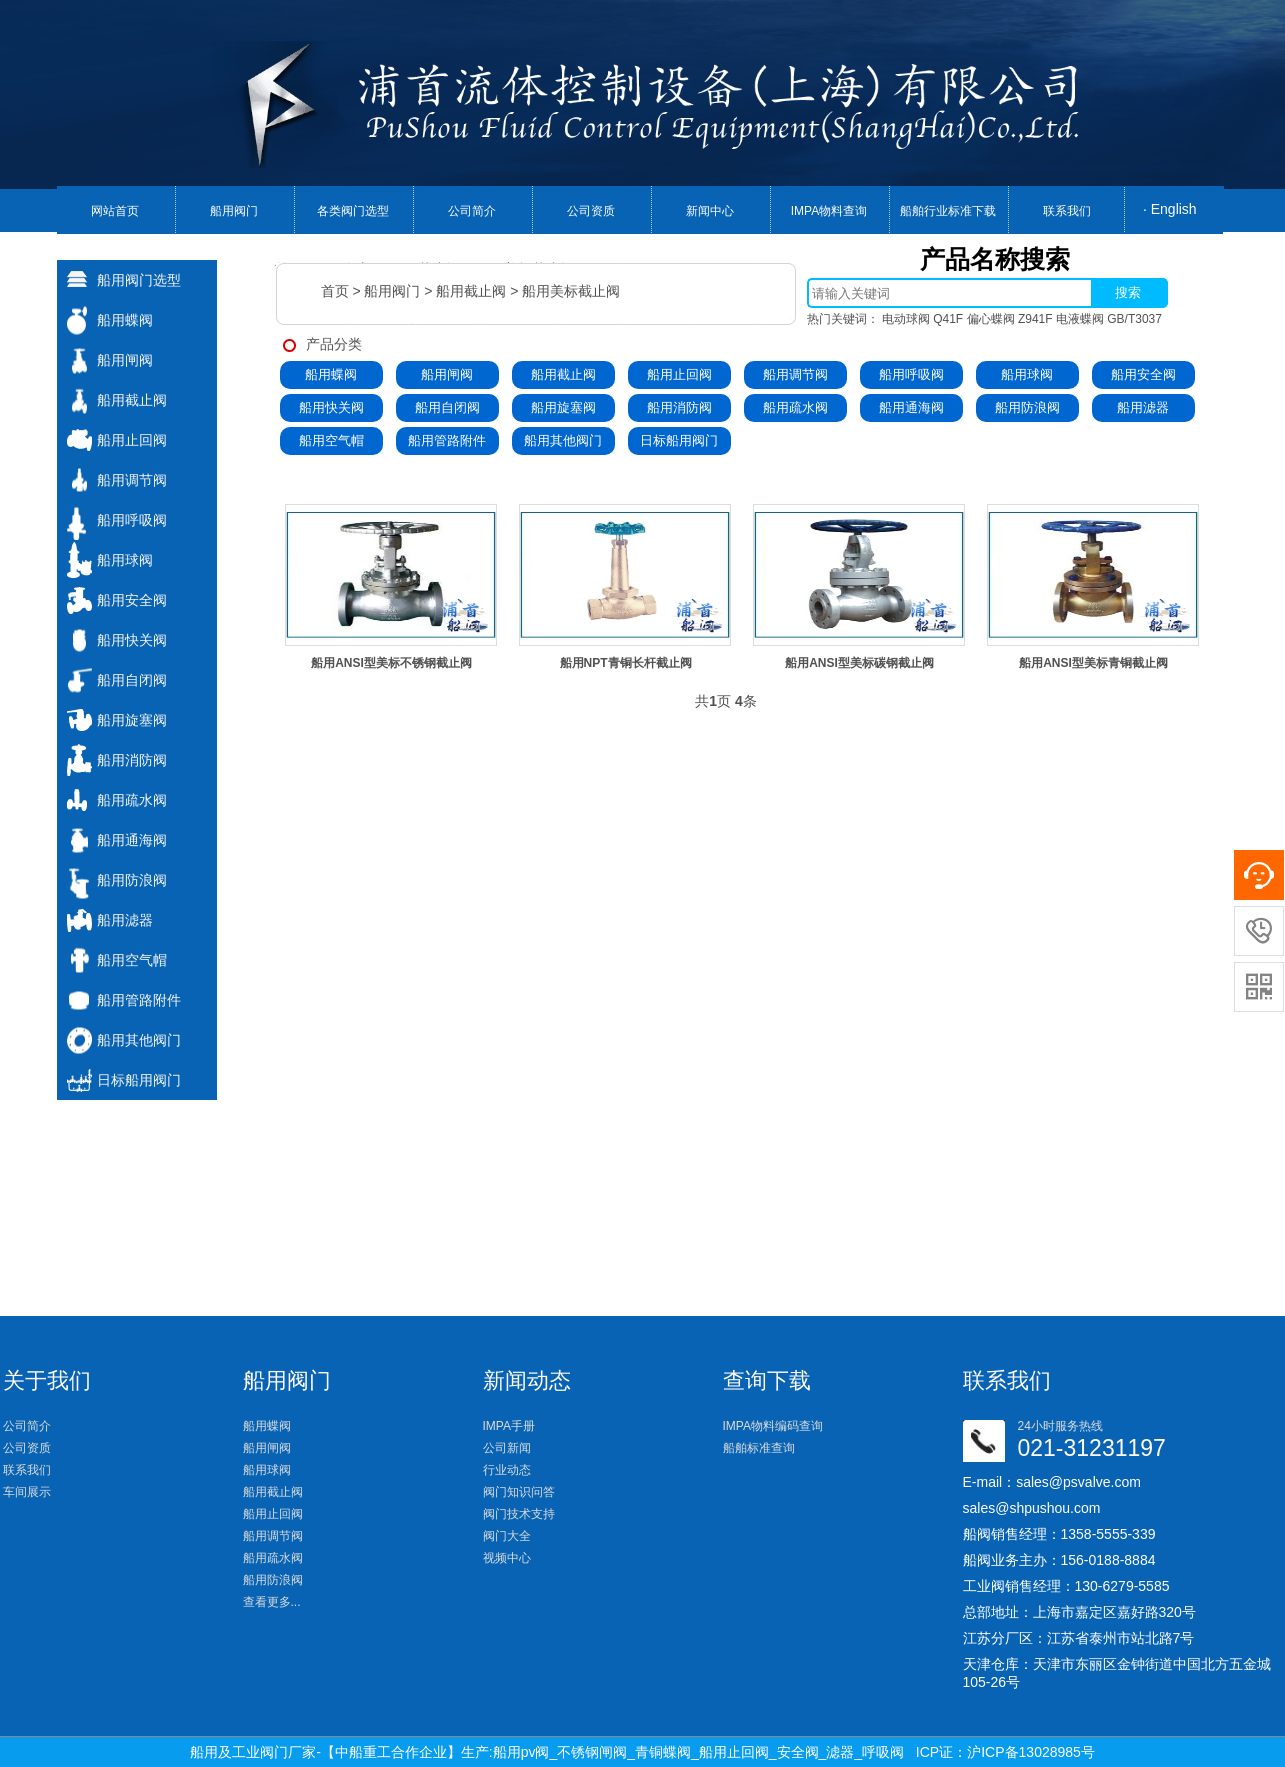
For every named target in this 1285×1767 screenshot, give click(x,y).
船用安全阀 (1143, 374)
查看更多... (272, 1602)
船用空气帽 (331, 440)
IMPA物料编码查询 (773, 1426)
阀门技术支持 (519, 1514)
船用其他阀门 (563, 440)
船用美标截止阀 (571, 291)
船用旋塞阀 (563, 407)
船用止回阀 (679, 374)
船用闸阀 (447, 374)
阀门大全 (507, 1536)
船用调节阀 (795, 374)
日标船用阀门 (679, 440)
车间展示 (27, 1492)
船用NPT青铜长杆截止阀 (626, 663)
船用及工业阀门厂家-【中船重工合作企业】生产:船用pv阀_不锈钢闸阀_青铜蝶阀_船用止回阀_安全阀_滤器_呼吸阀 (547, 1752)
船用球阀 (1027, 374)
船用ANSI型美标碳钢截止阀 (859, 663)
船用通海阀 (911, 407)
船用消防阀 (679, 407)
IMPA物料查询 (829, 211)
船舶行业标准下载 (948, 211)
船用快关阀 (331, 407)
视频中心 (507, 1558)
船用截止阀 (471, 291)
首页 (335, 291)
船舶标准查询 (759, 1448)
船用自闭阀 (447, 407)
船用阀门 (234, 211)
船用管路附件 (447, 440)
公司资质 (591, 211)
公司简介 (472, 211)
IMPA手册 (509, 1426)
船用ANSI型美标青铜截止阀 (1093, 663)
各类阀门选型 (353, 211)
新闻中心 (710, 211)
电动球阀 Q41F (922, 319)
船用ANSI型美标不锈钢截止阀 (391, 663)
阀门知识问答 (519, 1492)
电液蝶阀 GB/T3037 (1109, 319)
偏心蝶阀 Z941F (1010, 319)
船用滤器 (1143, 407)
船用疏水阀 (795, 407)
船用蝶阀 (331, 374)
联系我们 (1067, 211)
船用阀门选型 (139, 280)
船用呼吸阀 (911, 374)
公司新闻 (507, 1448)
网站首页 (115, 211)
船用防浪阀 (1027, 407)
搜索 (1128, 292)
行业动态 (507, 1470)
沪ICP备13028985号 (1031, 1752)
